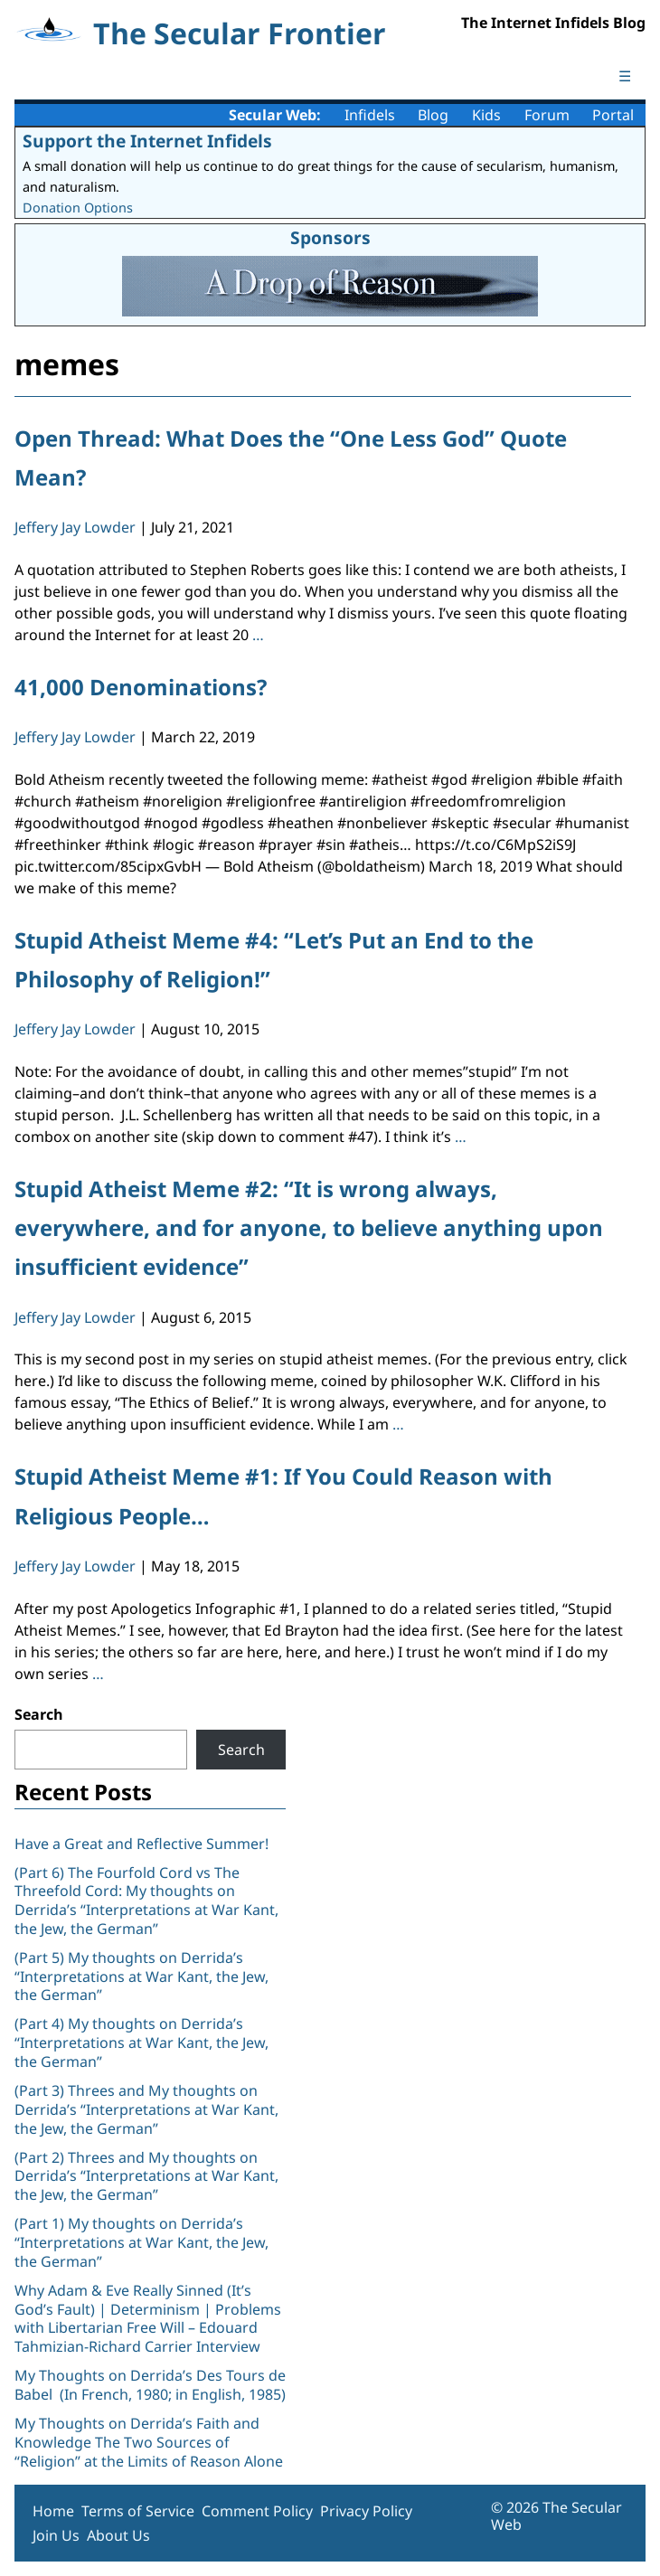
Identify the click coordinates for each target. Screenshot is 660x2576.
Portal (613, 115)
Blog (433, 115)
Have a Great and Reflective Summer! (141, 1844)
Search (38, 1714)
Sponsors (330, 237)
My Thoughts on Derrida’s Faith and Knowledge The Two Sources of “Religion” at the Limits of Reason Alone (148, 2442)
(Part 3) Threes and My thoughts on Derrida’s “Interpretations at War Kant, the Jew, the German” (146, 2109)
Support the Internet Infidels (147, 140)
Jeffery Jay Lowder (75, 527)
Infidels (369, 115)
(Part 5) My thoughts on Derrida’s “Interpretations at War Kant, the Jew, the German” (141, 1976)
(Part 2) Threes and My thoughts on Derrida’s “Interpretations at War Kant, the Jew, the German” (146, 2176)
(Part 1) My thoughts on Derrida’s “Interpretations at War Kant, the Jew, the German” (141, 2242)
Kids (486, 115)
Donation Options (78, 207)
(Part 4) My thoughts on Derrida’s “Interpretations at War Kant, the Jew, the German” (141, 2042)
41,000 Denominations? (140, 687)
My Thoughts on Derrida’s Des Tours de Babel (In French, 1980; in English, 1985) (150, 2384)
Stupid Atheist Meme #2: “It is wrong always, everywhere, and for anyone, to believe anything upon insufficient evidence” (308, 1227)
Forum (547, 115)
